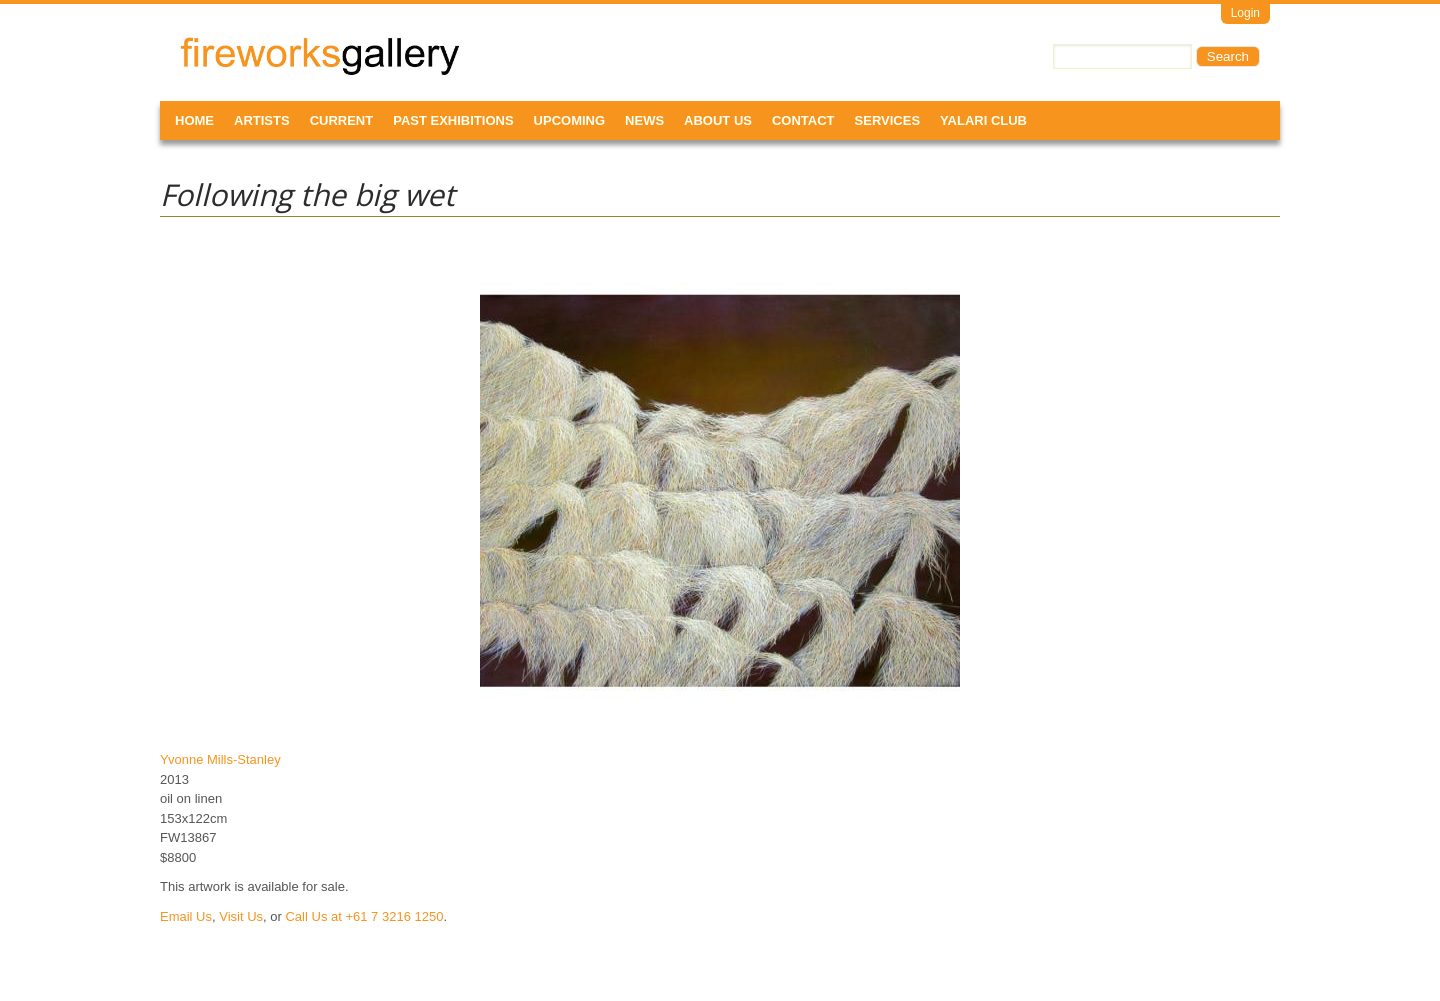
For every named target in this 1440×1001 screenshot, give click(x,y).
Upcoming (570, 120)
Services (888, 120)
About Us (718, 120)
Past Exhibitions (453, 120)
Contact (803, 120)
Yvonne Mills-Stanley (220, 759)
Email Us (186, 916)
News (644, 120)
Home (194, 120)
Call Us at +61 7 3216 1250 (364, 916)
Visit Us (241, 916)
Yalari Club (983, 120)
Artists (262, 120)
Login (1245, 13)
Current (342, 120)
